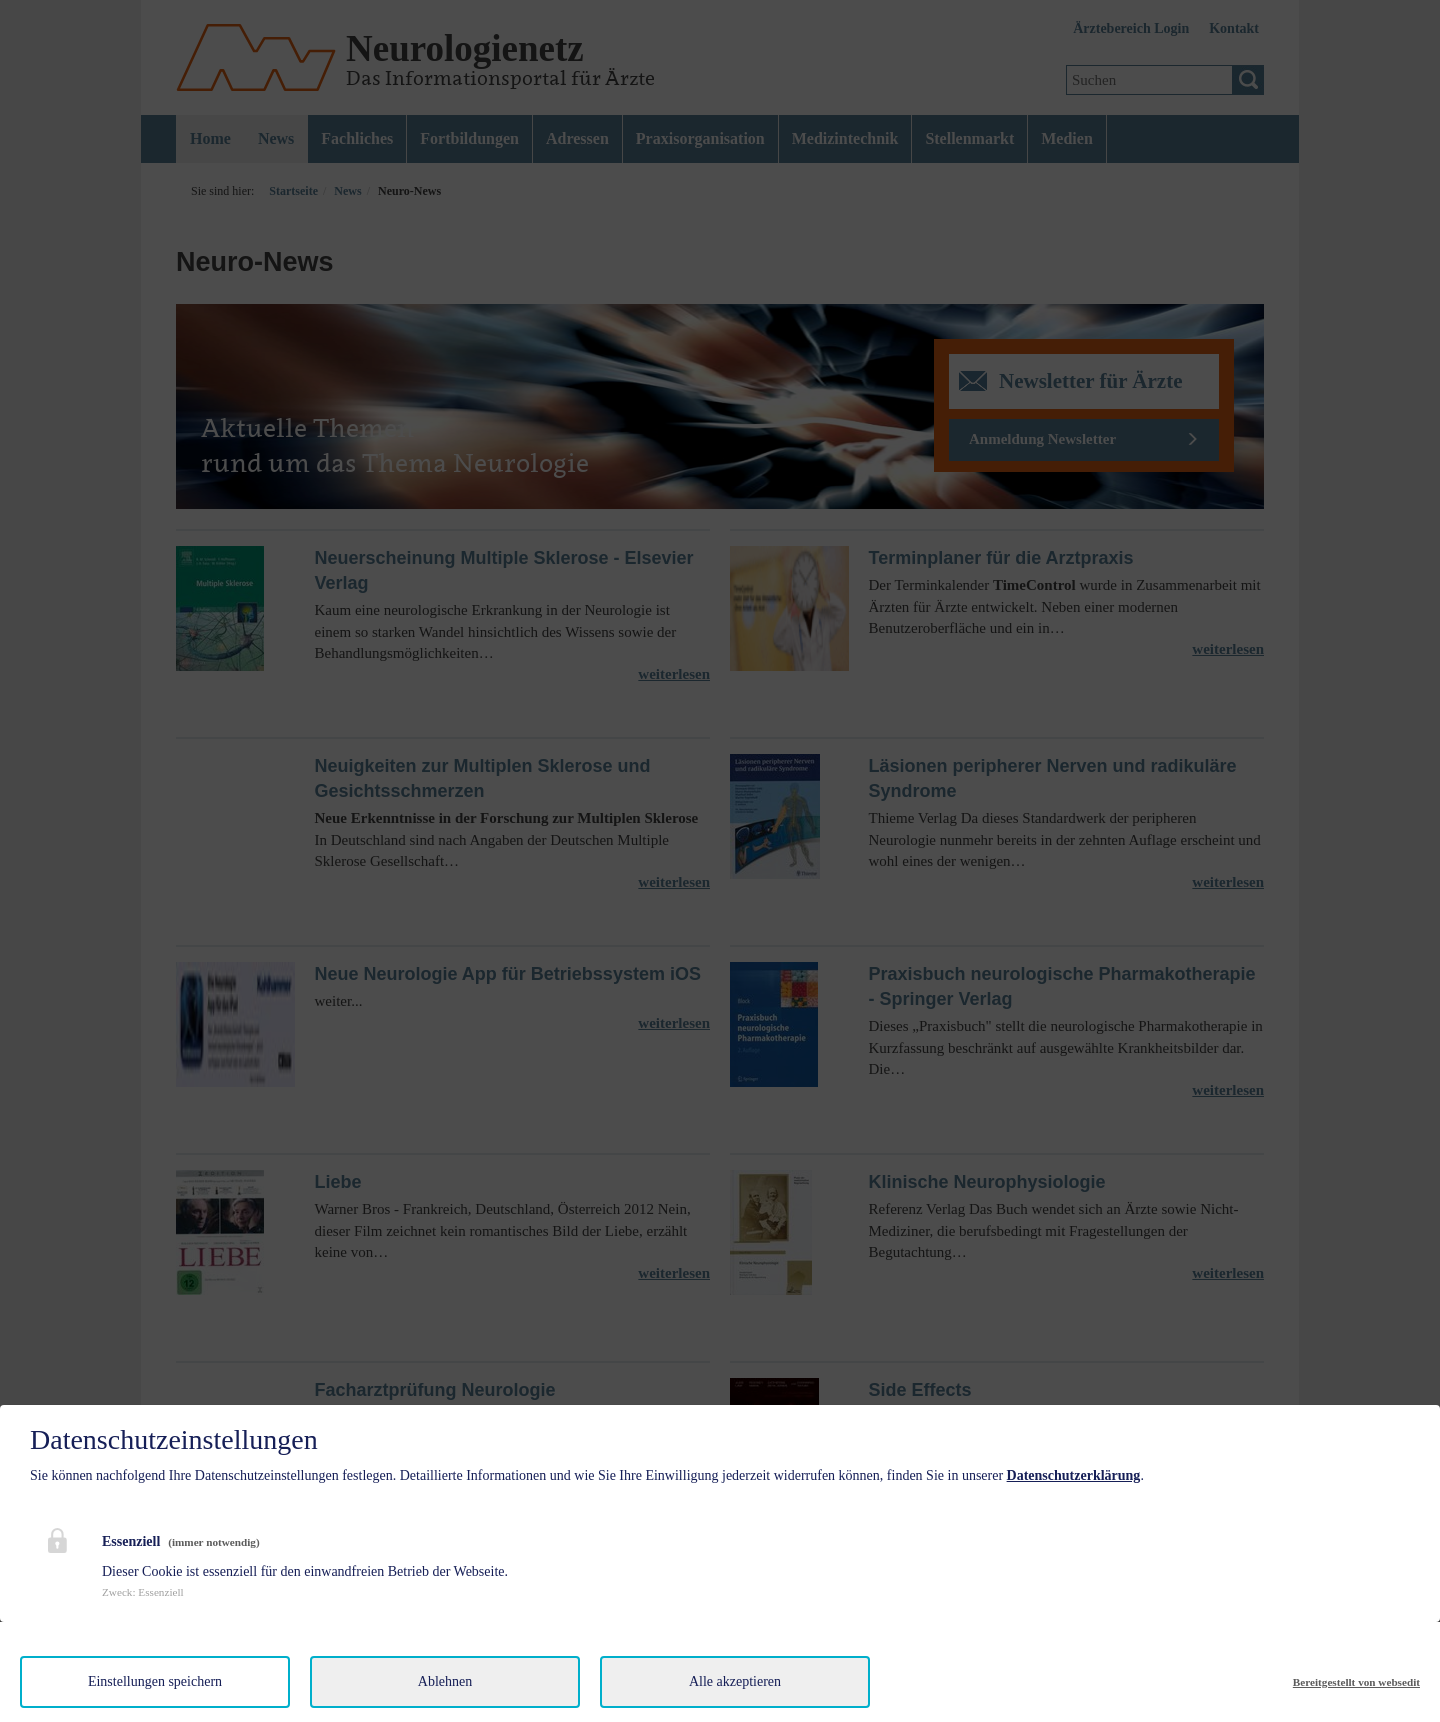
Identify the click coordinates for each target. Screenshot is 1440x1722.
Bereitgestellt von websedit (1356, 1682)
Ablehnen (445, 1681)
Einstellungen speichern (155, 1681)
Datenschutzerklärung (1074, 1475)
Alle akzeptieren (735, 1681)
